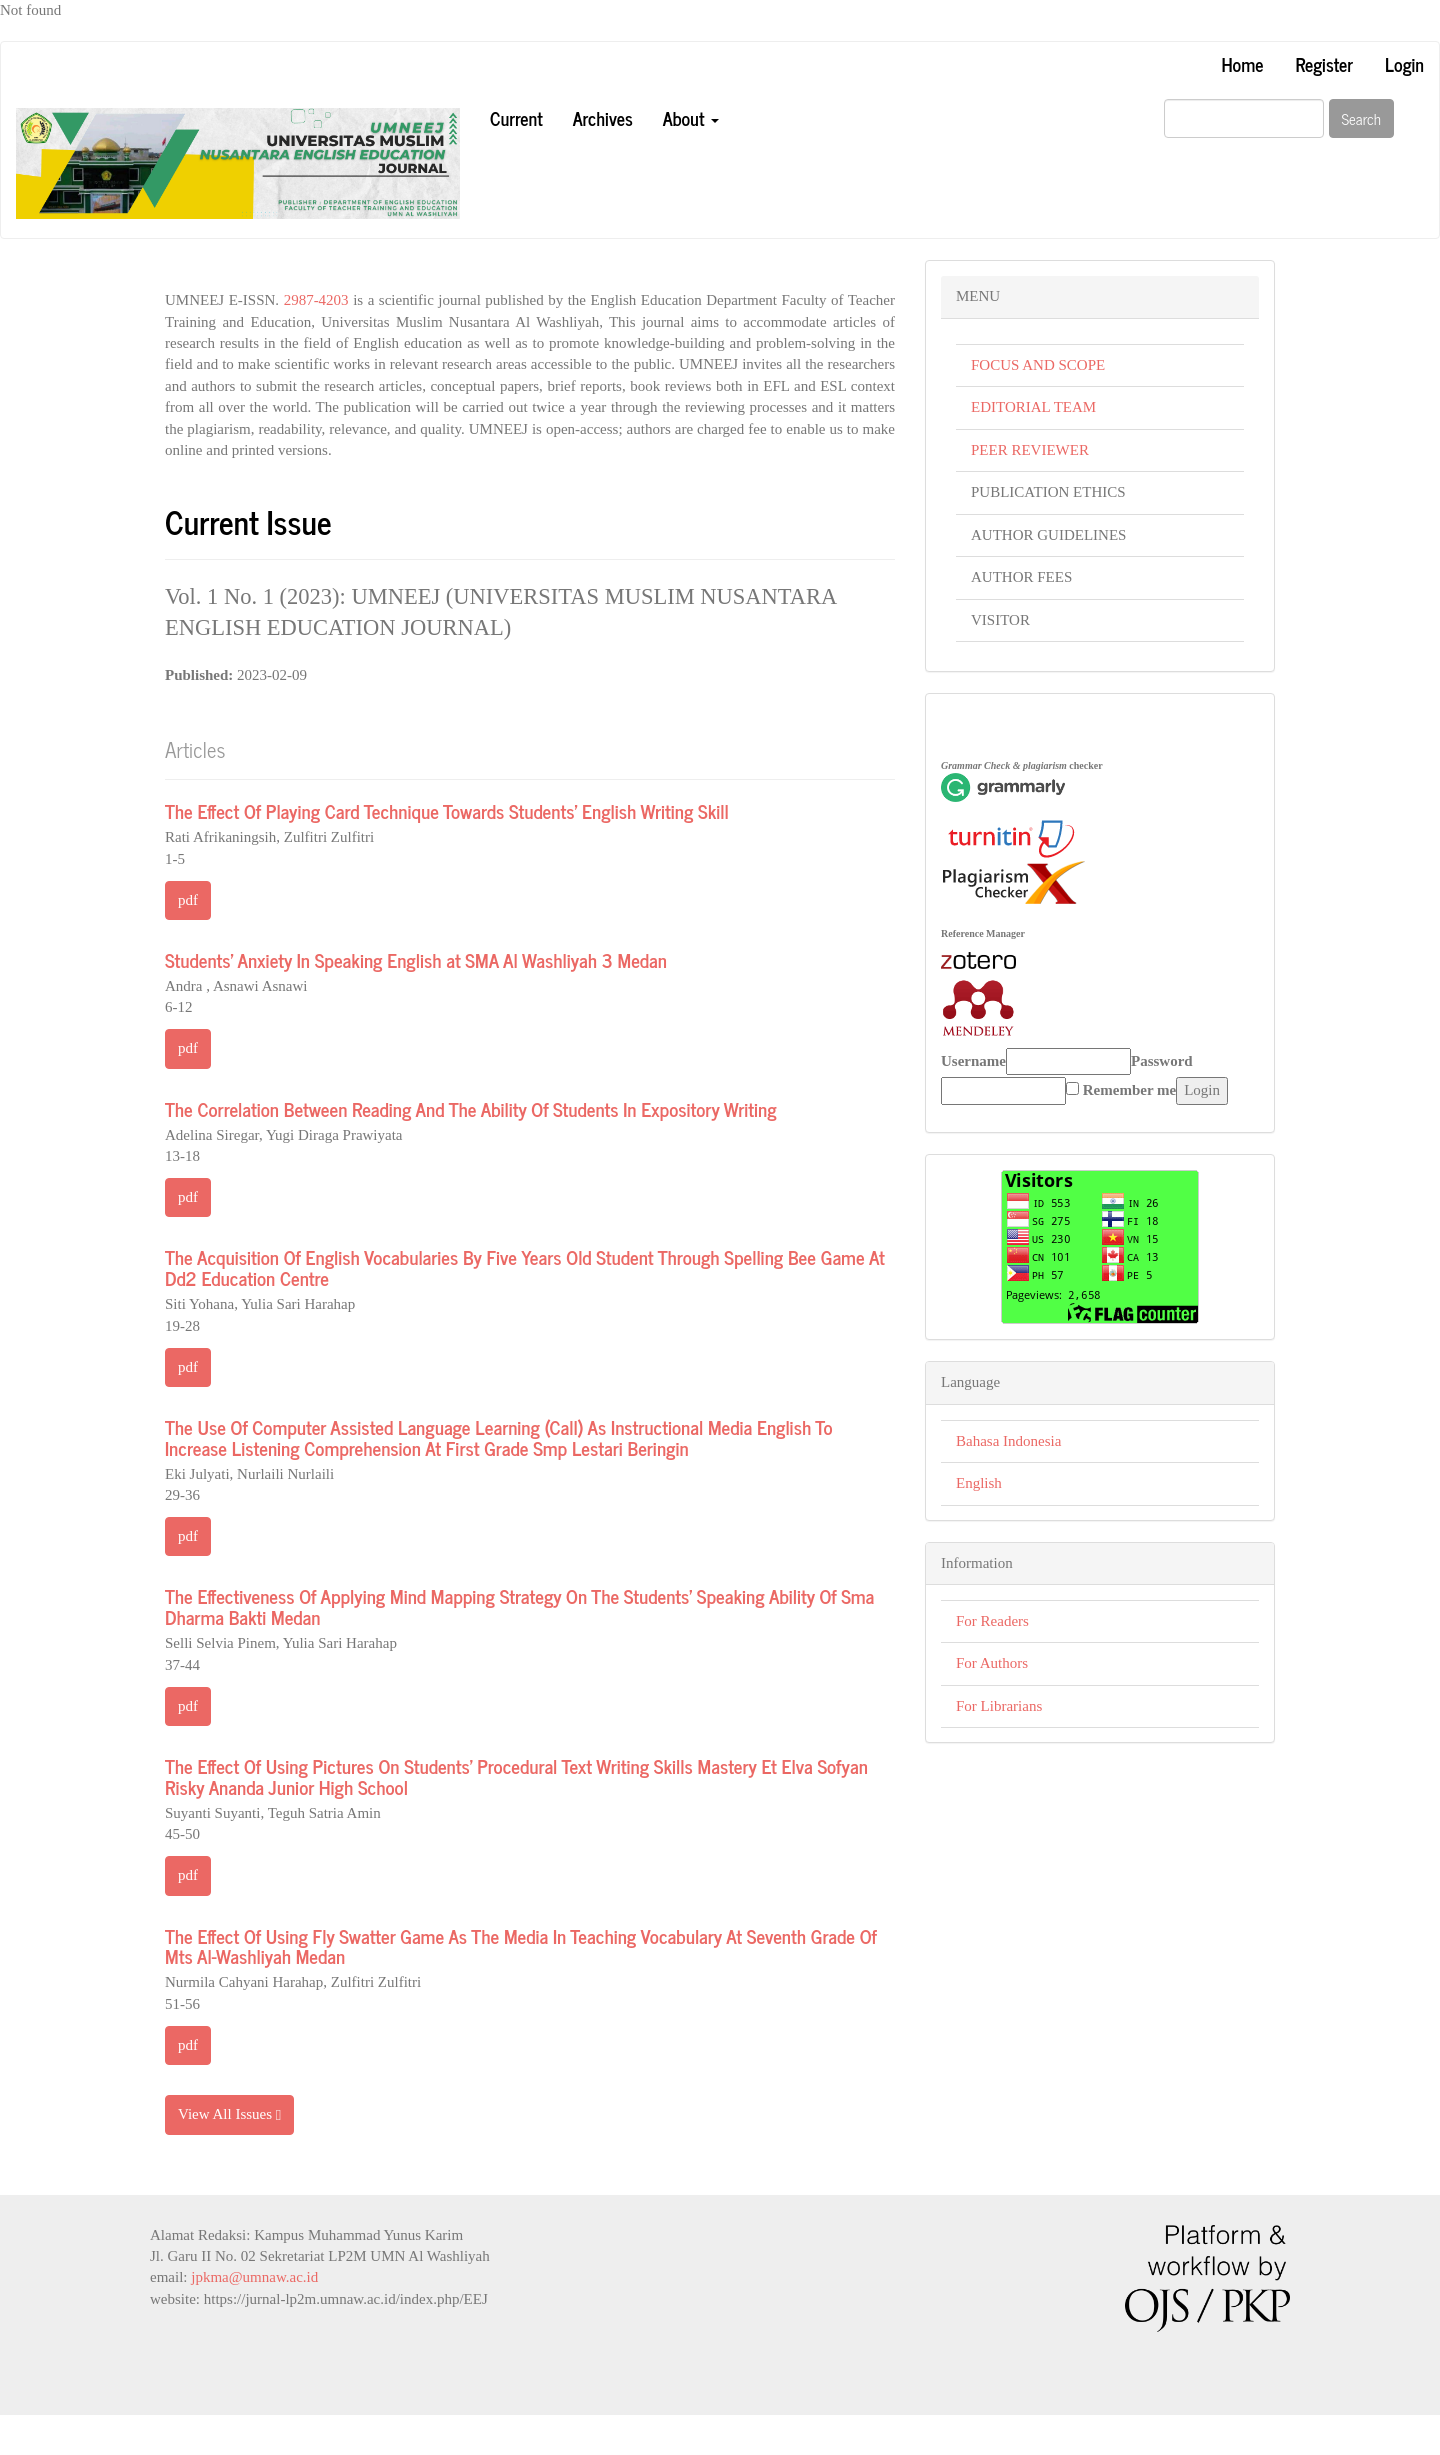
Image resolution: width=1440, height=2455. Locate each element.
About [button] (691, 118)
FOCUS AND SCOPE (1038, 365)
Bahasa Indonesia (1008, 1441)
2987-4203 (316, 300)
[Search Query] (1244, 118)
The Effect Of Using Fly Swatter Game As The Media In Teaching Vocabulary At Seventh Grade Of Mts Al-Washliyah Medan (521, 1946)
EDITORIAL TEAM (1033, 407)
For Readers (992, 1621)
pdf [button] (188, 900)
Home (1242, 64)
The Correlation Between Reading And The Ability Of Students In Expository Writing (471, 1108)
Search (1362, 118)
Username (973, 1061)
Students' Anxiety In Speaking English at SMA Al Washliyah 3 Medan (416, 959)
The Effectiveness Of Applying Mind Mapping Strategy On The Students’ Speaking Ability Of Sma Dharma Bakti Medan (519, 1606)
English (979, 1483)
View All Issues (229, 2114)
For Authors (992, 1663)
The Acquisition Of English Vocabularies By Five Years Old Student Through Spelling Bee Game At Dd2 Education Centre (525, 1267)
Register (1324, 64)
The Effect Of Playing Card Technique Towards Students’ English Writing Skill (447, 810)
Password (1162, 1061)
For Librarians (999, 1706)
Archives (603, 118)
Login (1404, 64)
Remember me (1129, 1090)
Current (516, 118)
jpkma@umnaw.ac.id (254, 2277)
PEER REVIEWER (1030, 450)
